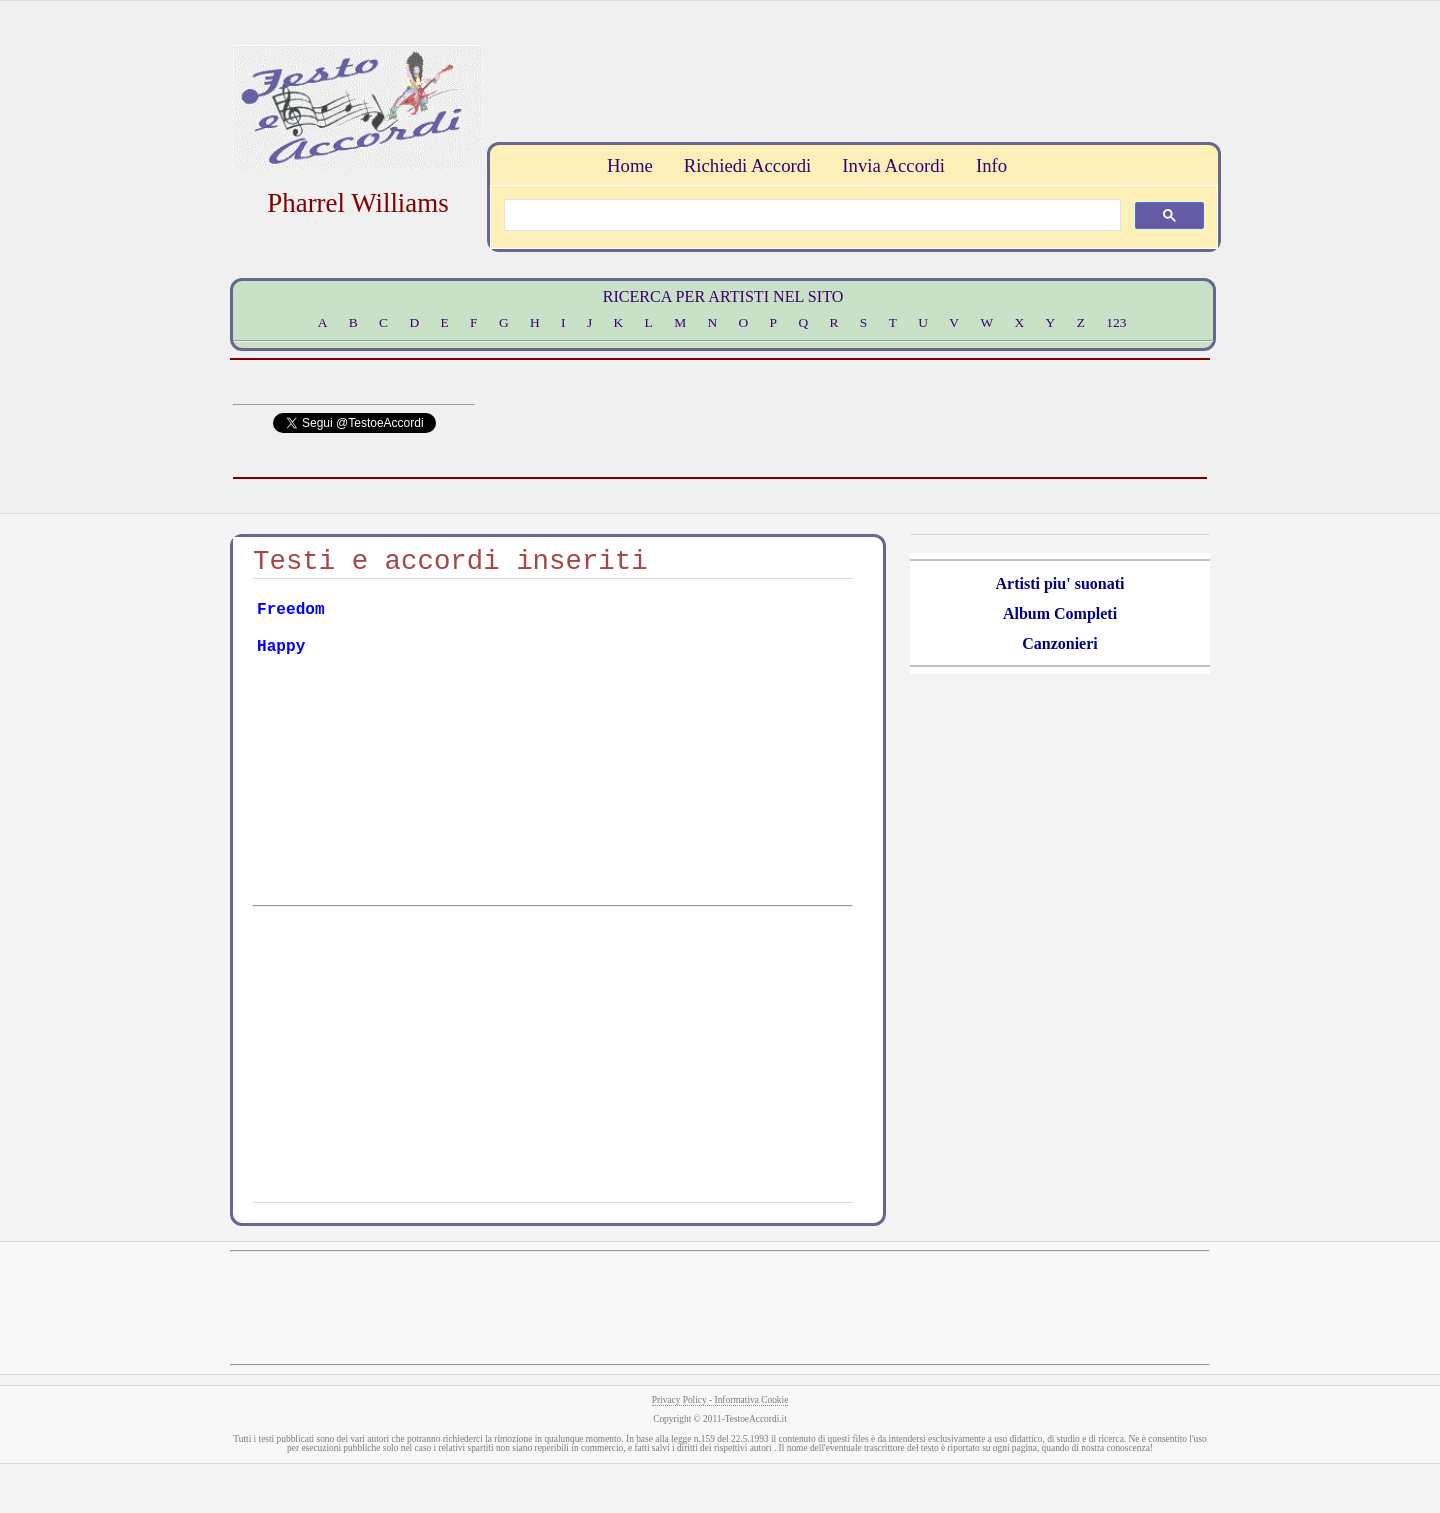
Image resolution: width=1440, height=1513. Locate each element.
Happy (281, 647)
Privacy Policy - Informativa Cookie (720, 1400)
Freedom (291, 610)
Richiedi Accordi (747, 165)
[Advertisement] (851, 69)
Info (991, 165)
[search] (810, 215)
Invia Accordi (893, 165)
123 (1116, 322)
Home (630, 165)
